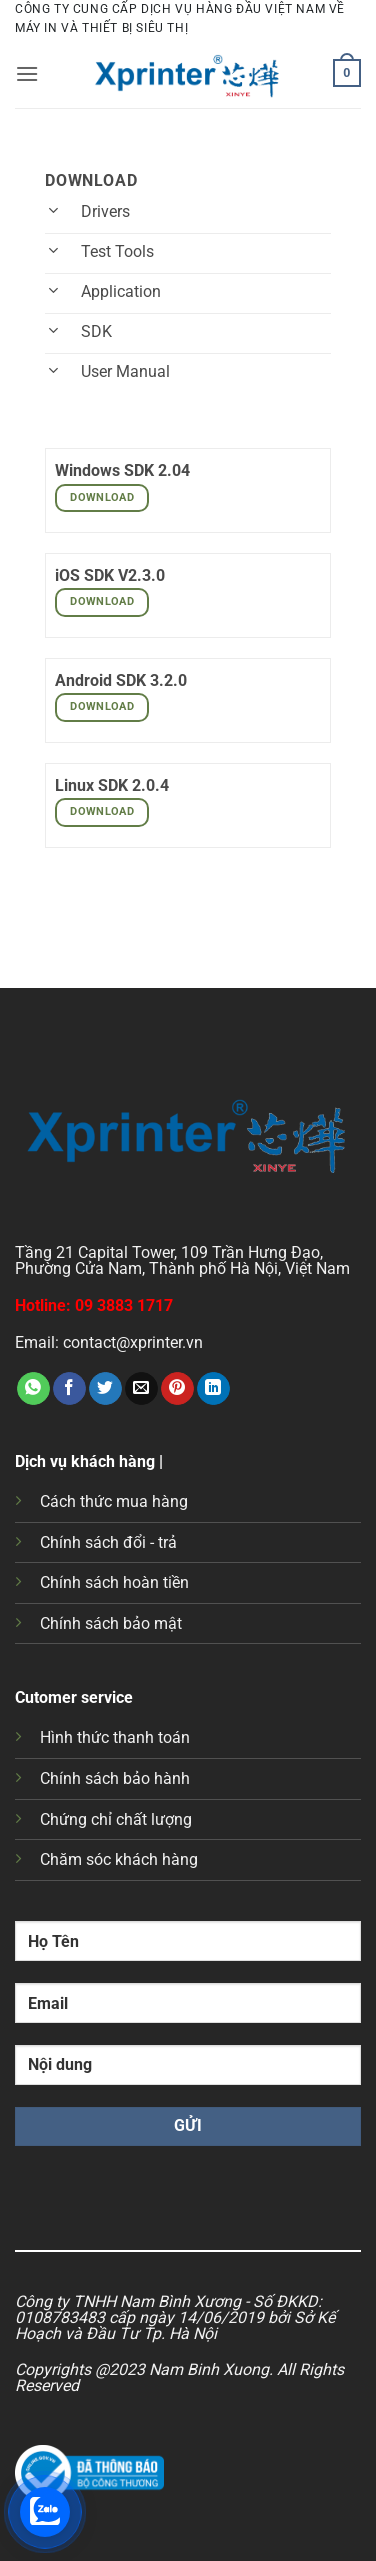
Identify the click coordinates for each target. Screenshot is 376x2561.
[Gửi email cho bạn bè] (141, 1389)
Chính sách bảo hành (115, 1778)
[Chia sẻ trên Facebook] (69, 1389)
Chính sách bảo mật (111, 1623)
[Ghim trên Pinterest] (177, 1389)
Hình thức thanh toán (115, 1737)
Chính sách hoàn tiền (114, 1582)
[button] (27, 73)
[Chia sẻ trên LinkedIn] (213, 1389)
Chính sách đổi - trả (108, 1542)
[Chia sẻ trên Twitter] (105, 1389)
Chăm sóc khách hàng (119, 1859)
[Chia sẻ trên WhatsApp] (33, 1389)
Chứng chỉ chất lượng (116, 1819)
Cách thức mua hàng (114, 1501)
